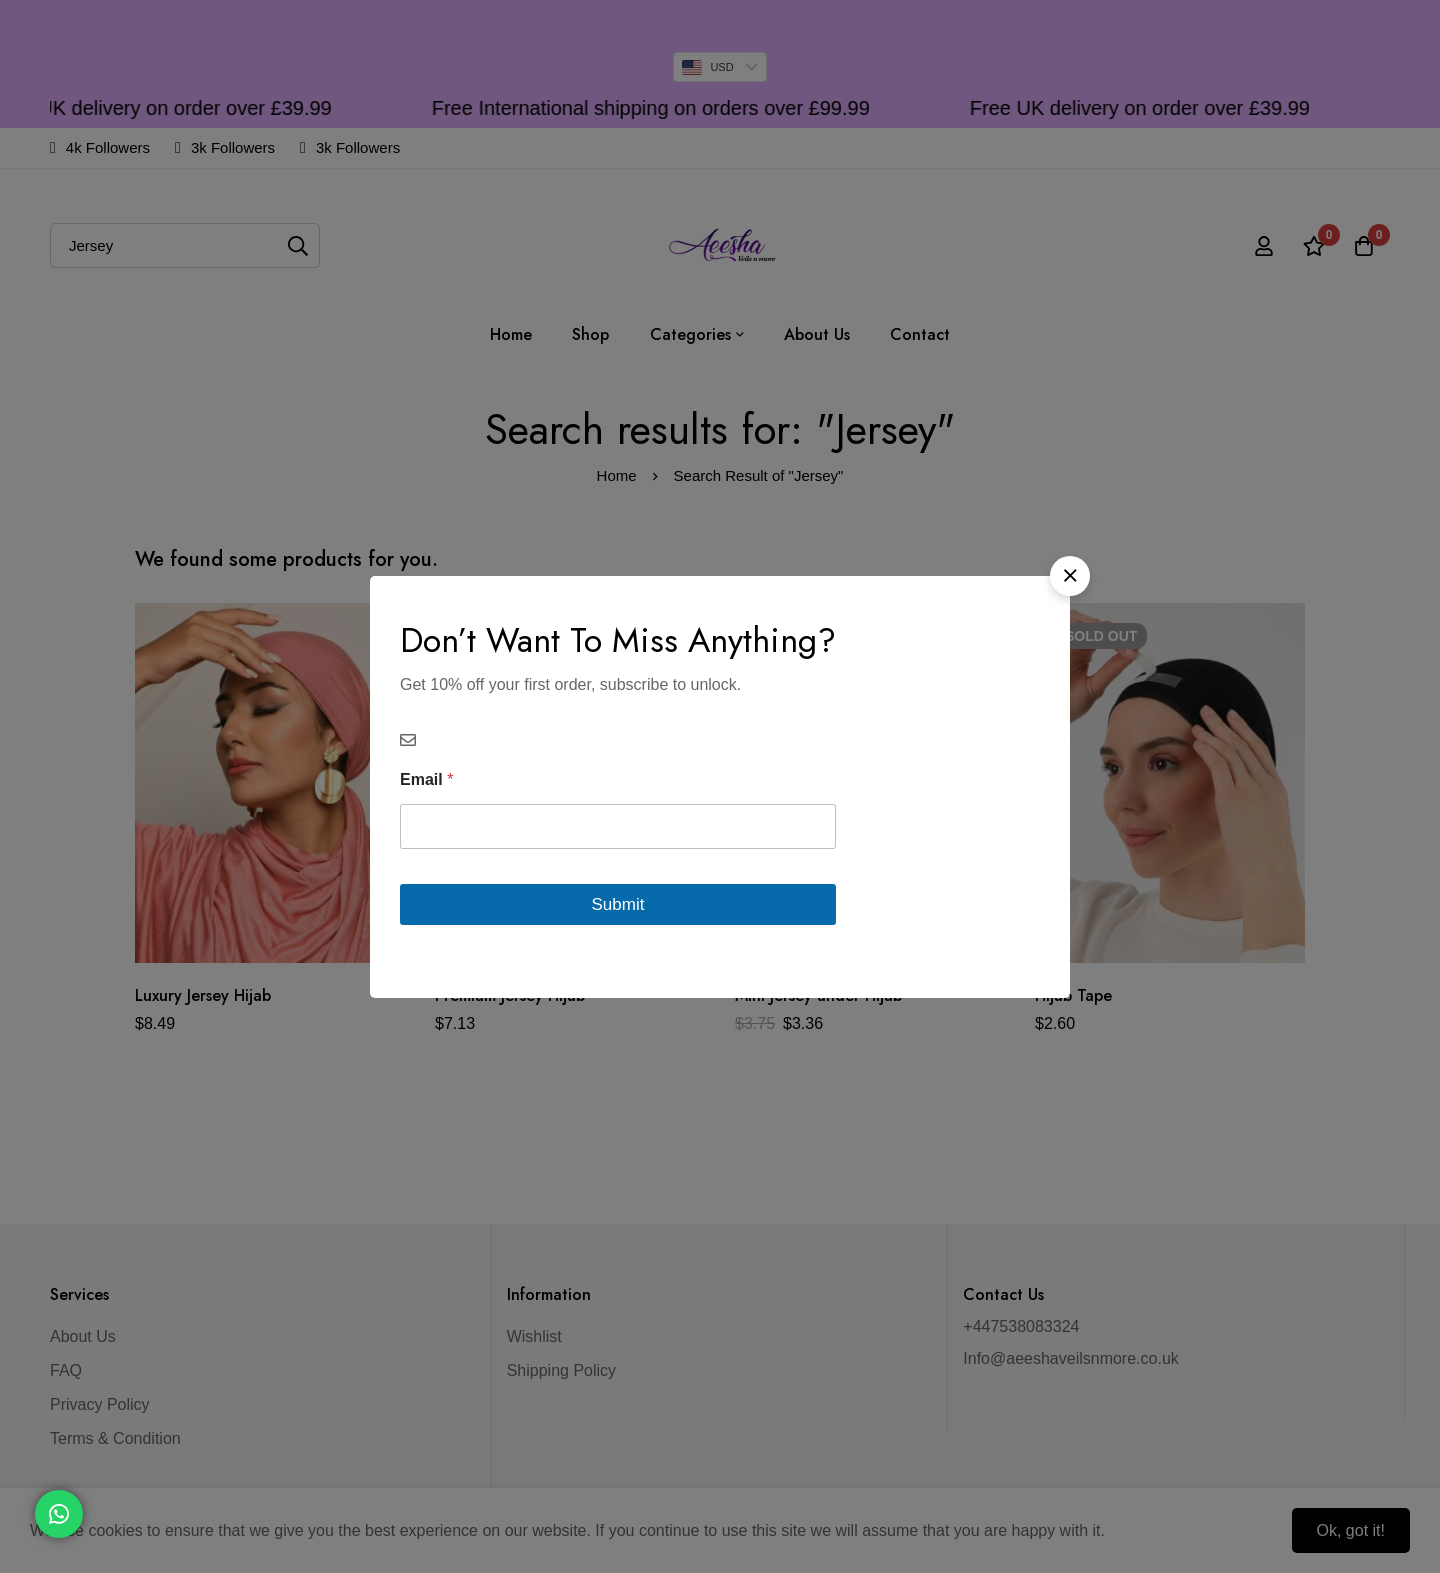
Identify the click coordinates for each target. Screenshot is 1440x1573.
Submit (618, 904)
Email (426, 779)
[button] (1070, 576)
